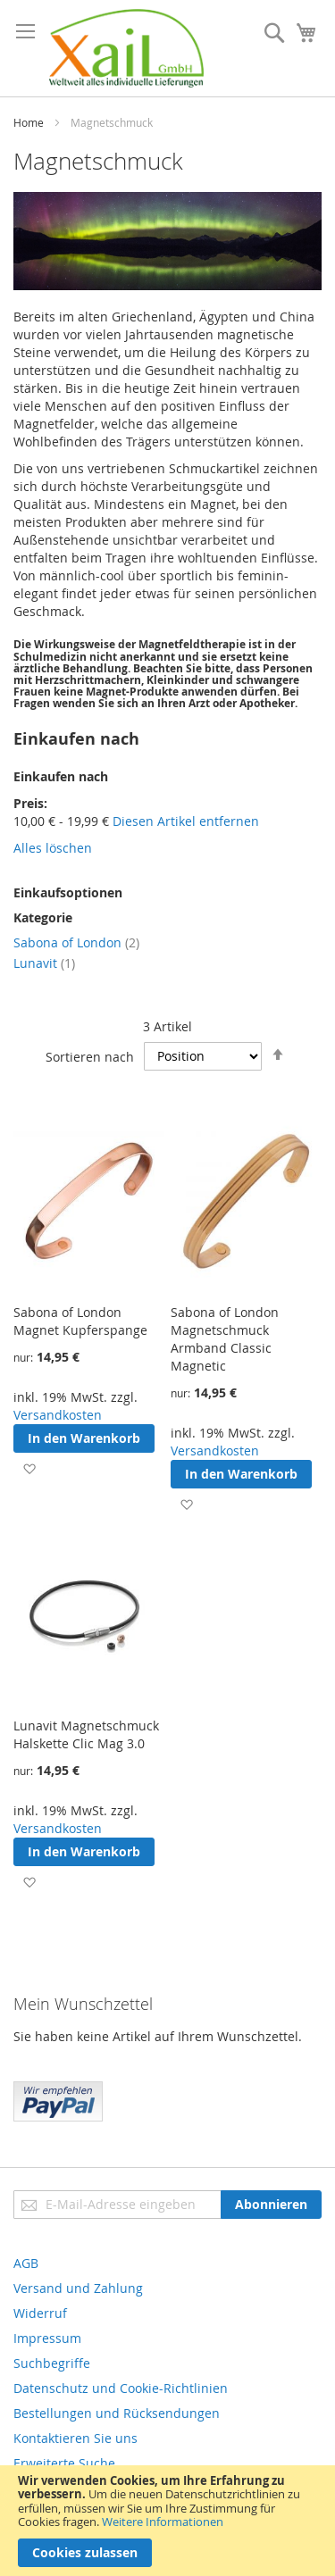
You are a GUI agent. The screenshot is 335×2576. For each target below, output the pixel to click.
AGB (25, 2263)
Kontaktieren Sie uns (75, 2438)
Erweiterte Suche (64, 2463)
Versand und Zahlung (78, 2288)
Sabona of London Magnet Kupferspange (80, 1321)
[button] (29, 1468)
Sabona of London (76, 942)
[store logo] (126, 48)
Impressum (47, 2338)
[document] (167, 2520)
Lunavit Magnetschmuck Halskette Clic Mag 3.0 (86, 1734)
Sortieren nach (90, 1055)
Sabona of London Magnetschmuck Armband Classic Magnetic (225, 1339)
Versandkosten (57, 1414)
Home (28, 122)
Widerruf (40, 2313)
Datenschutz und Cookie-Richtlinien (120, 2388)
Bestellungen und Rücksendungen (116, 2413)
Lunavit (44, 963)
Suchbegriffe (51, 2363)
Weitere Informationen (162, 2521)
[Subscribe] (271, 2204)
